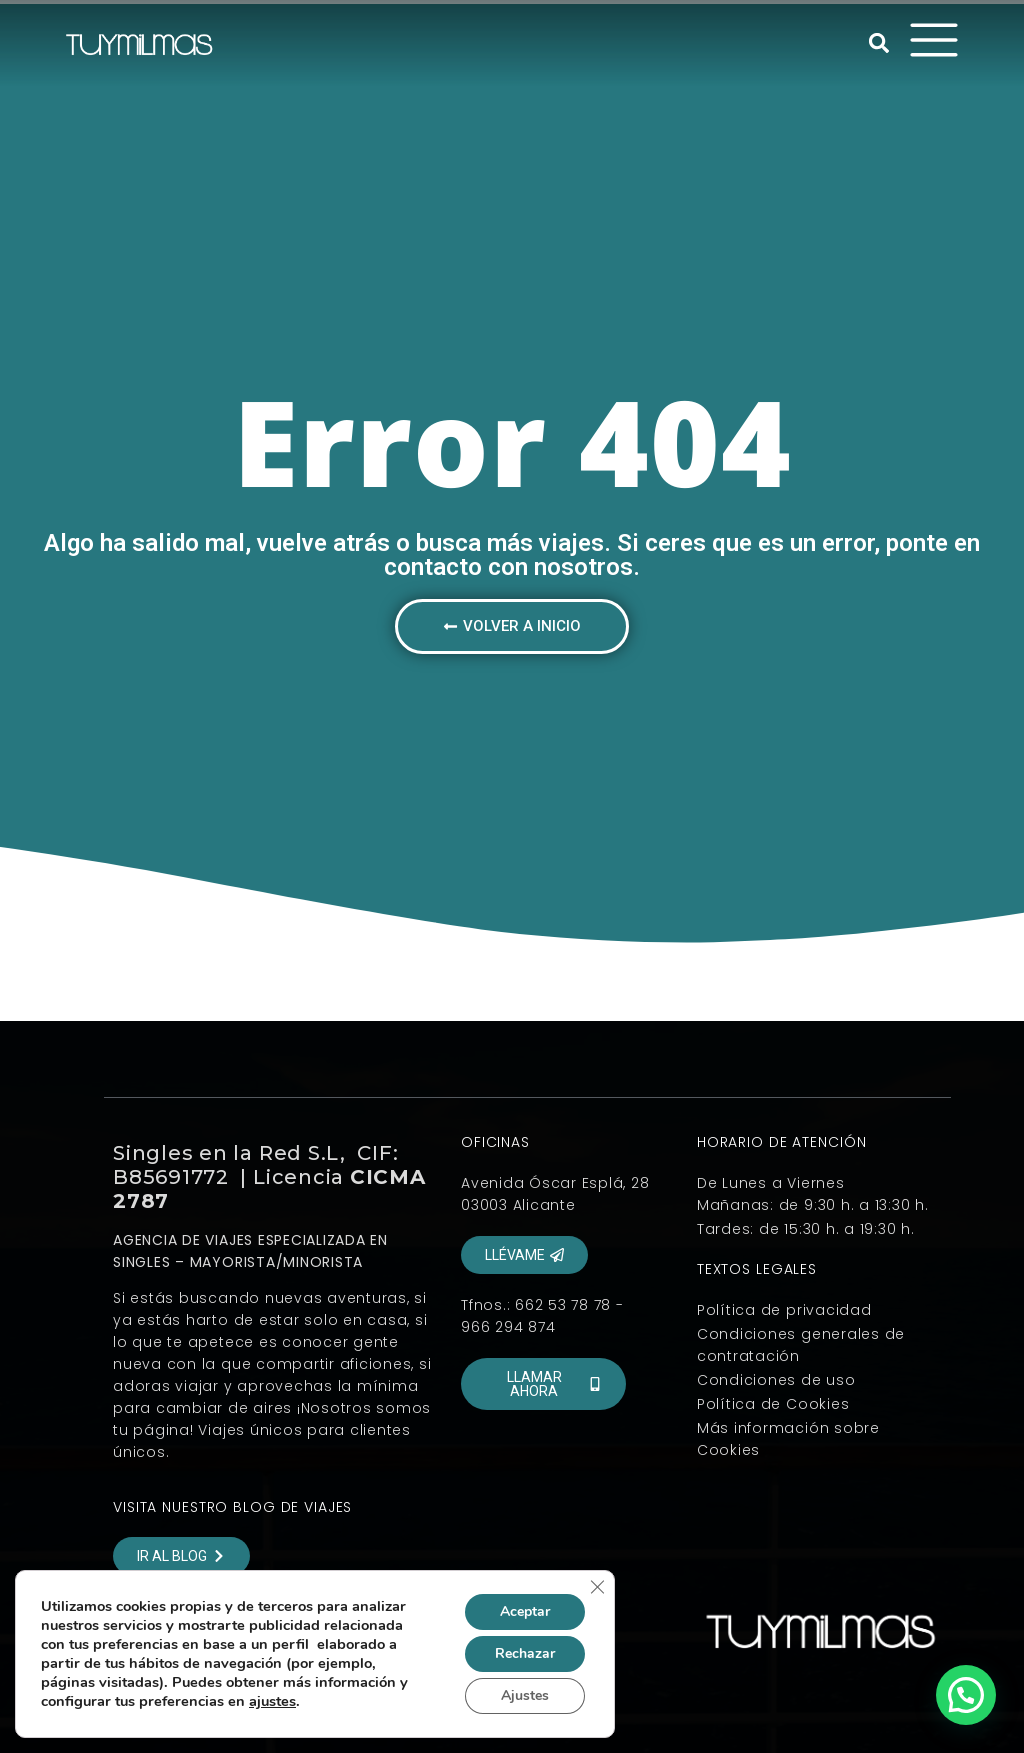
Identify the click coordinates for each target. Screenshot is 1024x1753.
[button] (879, 43)
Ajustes (525, 1695)
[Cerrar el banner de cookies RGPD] (597, 1587)
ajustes (272, 1701)
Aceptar (525, 1611)
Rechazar (525, 1653)
